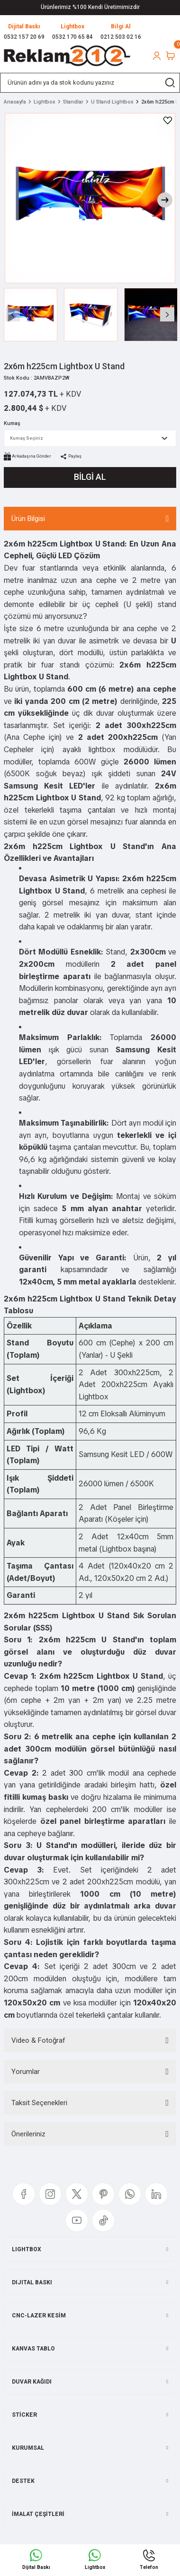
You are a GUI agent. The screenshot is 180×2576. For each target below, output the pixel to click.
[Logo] (67, 55)
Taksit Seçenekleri (39, 2103)
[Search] (90, 82)
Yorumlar (25, 2071)
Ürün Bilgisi (28, 518)
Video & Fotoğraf (38, 2040)
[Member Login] (156, 55)
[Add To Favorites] (167, 120)
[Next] (164, 200)
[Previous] (13, 314)
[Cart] (170, 55)
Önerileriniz (28, 2134)
